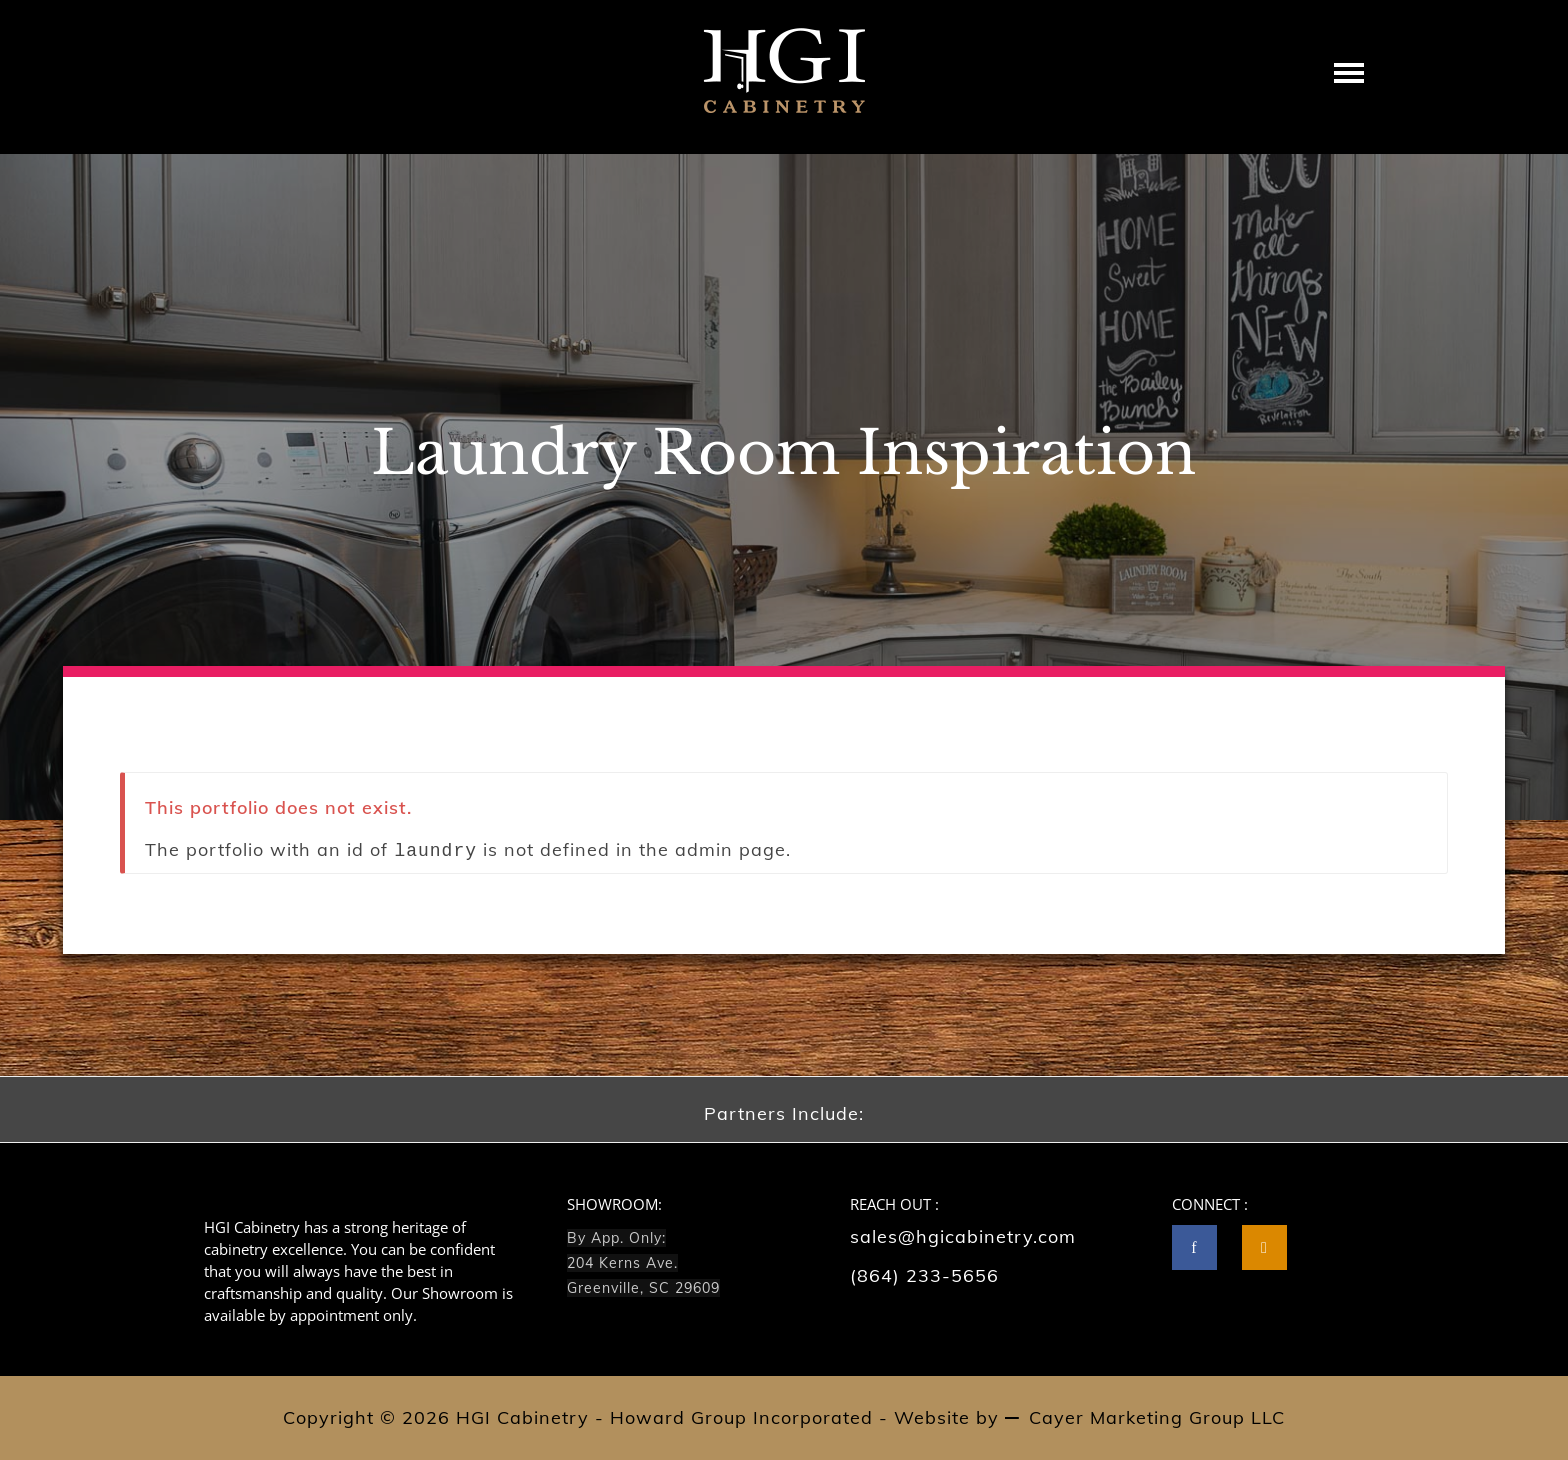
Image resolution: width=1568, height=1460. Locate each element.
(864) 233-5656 (924, 1275)
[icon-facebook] (1199, 1247)
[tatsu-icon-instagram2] (1264, 1247)
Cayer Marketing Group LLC (1157, 1417)
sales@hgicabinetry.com (963, 1236)
